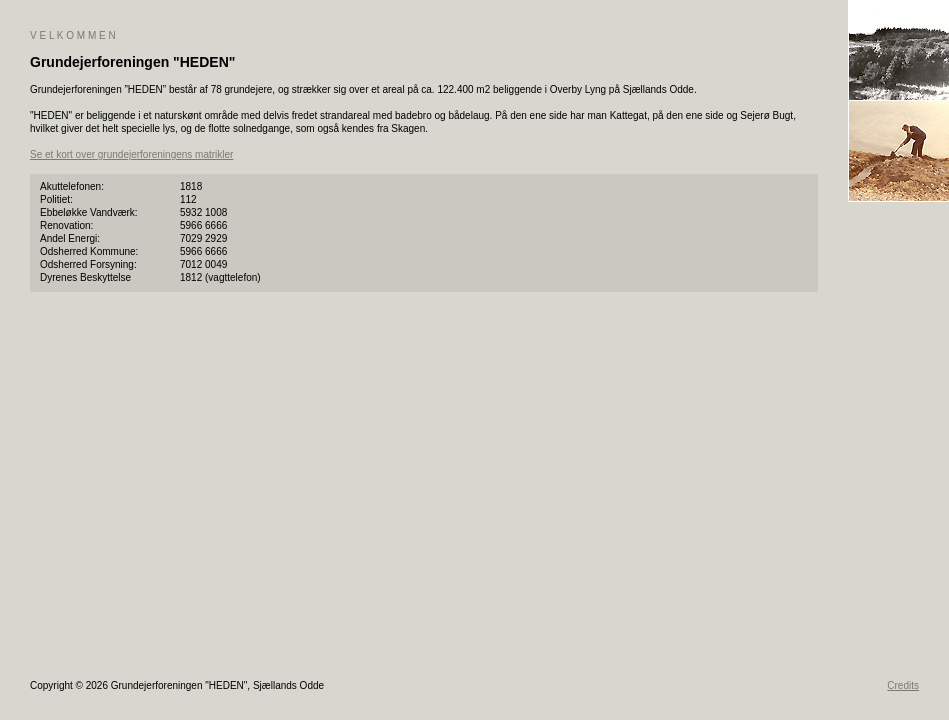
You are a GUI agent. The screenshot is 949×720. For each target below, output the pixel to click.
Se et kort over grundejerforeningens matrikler (131, 154)
